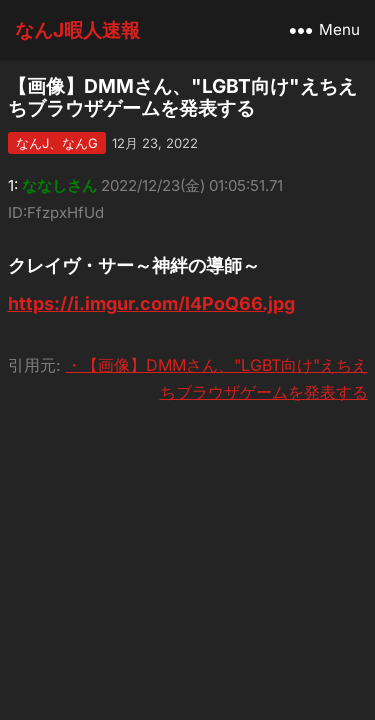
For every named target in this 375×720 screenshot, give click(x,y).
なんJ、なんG (57, 143)
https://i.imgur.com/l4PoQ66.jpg (151, 303)
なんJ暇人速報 (77, 30)
